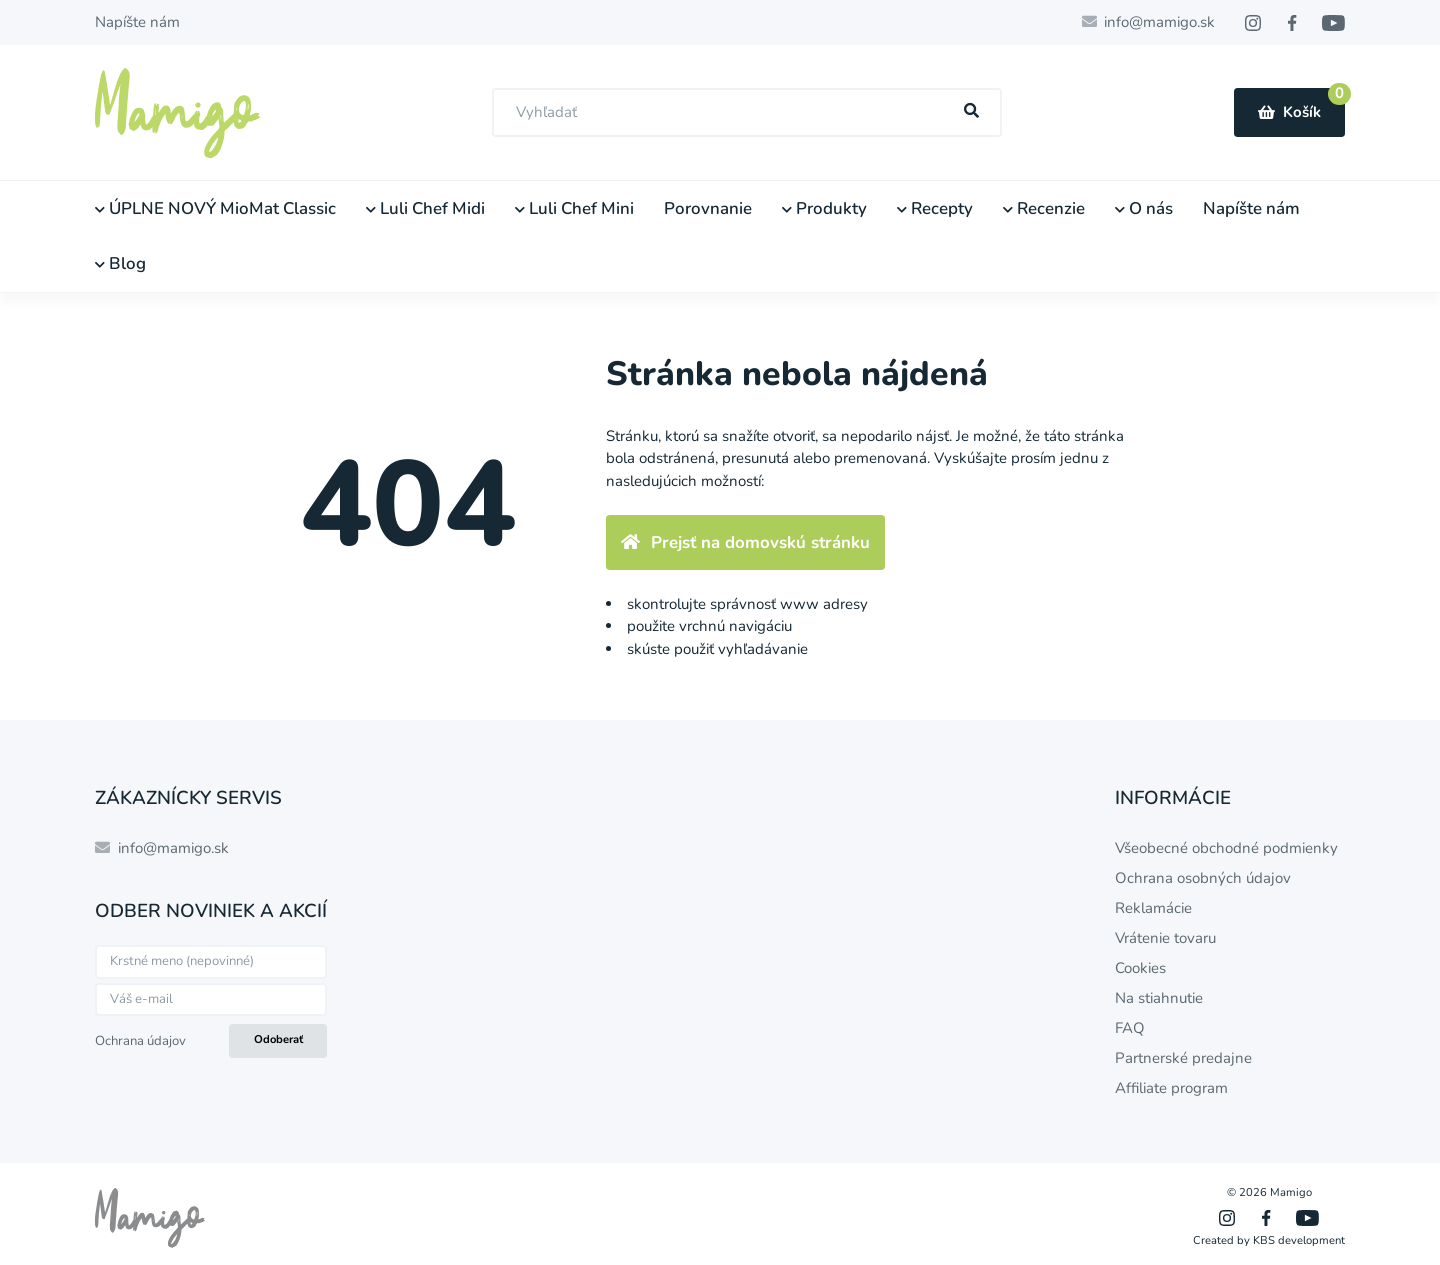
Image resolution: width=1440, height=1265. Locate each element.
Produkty (824, 208)
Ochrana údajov (140, 1041)
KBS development (1299, 1240)
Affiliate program (1171, 1088)
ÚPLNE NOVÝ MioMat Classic (215, 208)
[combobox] (747, 112)
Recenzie (1044, 208)
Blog (120, 263)
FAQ (1130, 1028)
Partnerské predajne (1183, 1058)
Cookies (1140, 968)
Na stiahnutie (1159, 998)
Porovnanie (708, 208)
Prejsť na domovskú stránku (745, 542)
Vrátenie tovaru (1165, 938)
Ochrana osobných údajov (1203, 878)
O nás (1144, 208)
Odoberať (278, 1039)
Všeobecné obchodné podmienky (1226, 848)
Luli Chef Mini (574, 208)
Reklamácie (1153, 908)
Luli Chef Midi (425, 208)
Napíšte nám (137, 22)
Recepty (935, 208)
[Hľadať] (972, 111)
